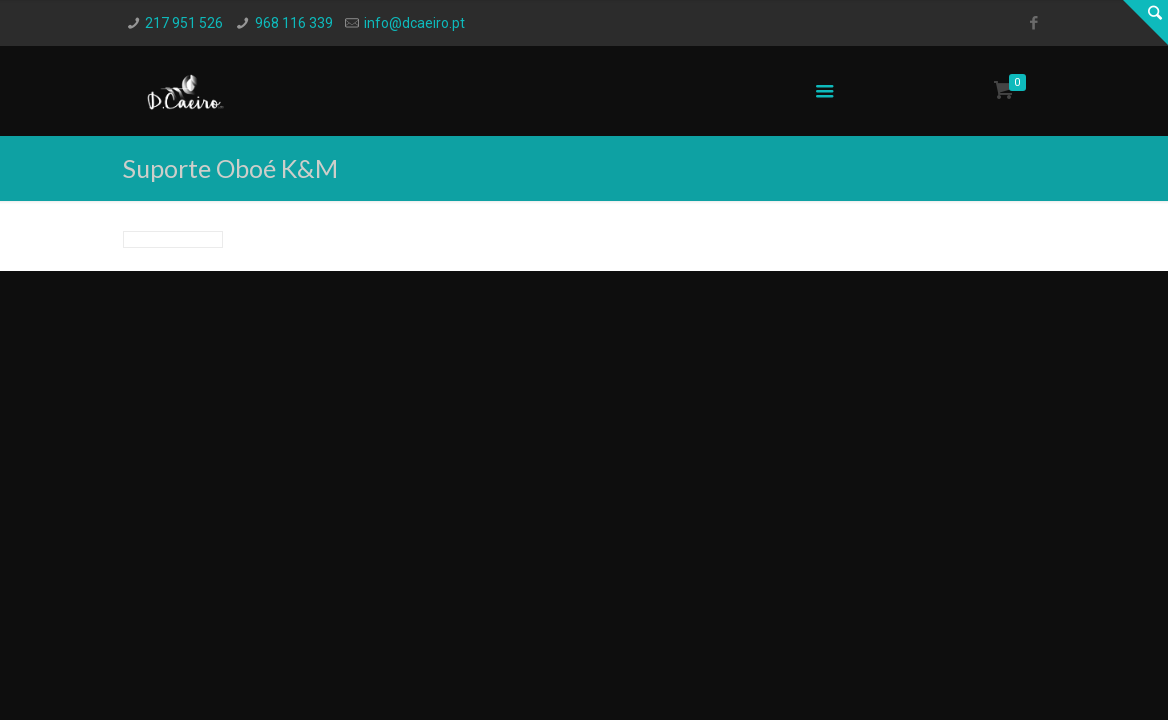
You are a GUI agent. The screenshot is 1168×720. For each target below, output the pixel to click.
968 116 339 (294, 23)
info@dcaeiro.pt (414, 23)
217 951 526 (184, 23)
